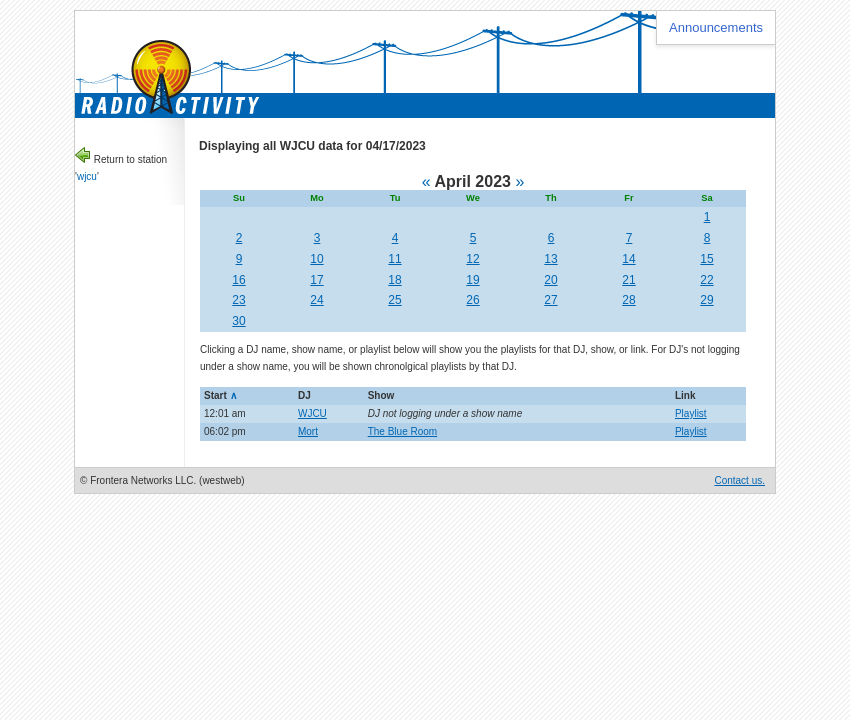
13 (550, 259)
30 (238, 321)
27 (550, 300)
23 (238, 300)
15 (706, 259)
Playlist (691, 413)
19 (472, 280)
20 (550, 280)
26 (472, 300)
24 (316, 300)
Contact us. (739, 480)
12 (472, 259)
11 (394, 259)
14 (628, 259)
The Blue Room (402, 431)
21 (628, 280)
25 (394, 300)
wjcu (87, 176)
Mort (308, 431)
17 (316, 280)
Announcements (716, 27)
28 (628, 300)
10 (316, 259)
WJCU (312, 413)
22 (706, 280)
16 (238, 280)
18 (394, 280)
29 (706, 300)
